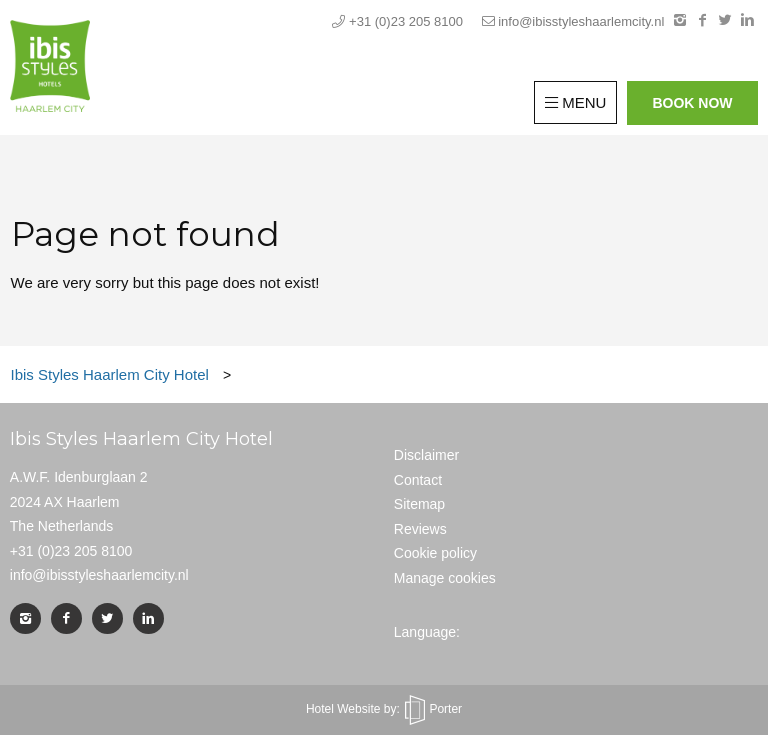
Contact (418, 480)
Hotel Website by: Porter (384, 709)
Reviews (420, 529)
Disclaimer (426, 455)
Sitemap (419, 504)
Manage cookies (445, 578)
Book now (692, 103)
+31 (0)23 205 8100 (399, 21)
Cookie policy (435, 553)
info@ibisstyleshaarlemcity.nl (573, 21)
